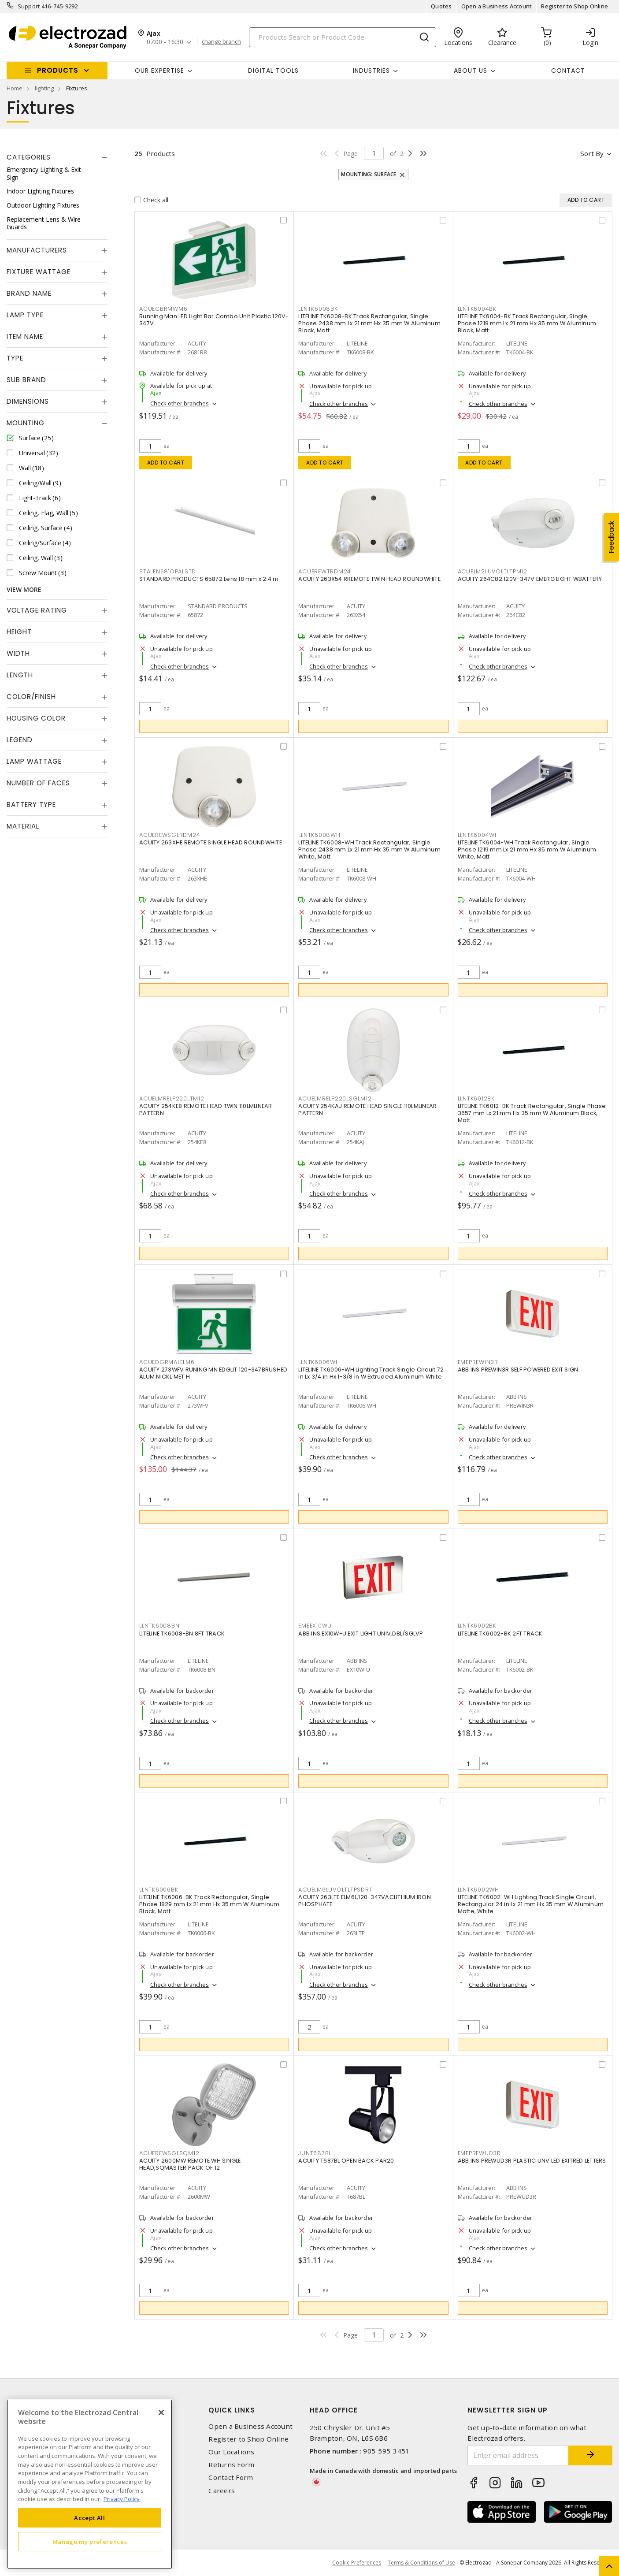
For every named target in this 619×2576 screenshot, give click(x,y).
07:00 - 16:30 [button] (165, 42)
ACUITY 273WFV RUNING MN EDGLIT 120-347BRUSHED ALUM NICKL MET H (213, 1373)
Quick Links (231, 2410)
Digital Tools (273, 70)
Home (14, 88)
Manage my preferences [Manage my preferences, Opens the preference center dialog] (89, 2542)
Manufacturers (37, 250)
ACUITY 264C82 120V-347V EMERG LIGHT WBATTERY (530, 579)
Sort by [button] (592, 153)
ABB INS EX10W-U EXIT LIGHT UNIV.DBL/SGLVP (360, 1633)
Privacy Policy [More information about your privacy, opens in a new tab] (122, 2499)
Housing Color (36, 718)
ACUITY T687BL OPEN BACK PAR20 (346, 2160)
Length (20, 675)
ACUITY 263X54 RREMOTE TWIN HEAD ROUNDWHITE (369, 579)
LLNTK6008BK (317, 308)
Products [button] (57, 70)
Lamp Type (25, 315)
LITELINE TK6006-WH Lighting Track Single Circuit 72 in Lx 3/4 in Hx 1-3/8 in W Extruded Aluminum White (371, 1373)
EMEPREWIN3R (478, 1362)
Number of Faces (38, 783)
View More (24, 589)
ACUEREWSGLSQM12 (169, 2153)
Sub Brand (26, 379)
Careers (221, 2491)
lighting (44, 88)
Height (19, 631)
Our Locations (231, 2452)
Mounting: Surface (368, 174)
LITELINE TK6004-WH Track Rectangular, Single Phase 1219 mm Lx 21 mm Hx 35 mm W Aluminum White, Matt (527, 849)
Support (29, 6)
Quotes (441, 6)
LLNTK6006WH (319, 1362)
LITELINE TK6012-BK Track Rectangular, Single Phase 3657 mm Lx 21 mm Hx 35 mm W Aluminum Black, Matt (532, 1113)
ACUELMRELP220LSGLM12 (334, 1098)
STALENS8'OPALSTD (167, 571)
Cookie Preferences (356, 2562)
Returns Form (231, 2465)
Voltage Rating (37, 610)
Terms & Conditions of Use (421, 2562)
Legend (20, 739)
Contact (568, 70)
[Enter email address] (518, 2455)
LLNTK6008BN (159, 1625)
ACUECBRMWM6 (163, 308)
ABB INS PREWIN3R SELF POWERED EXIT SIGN (518, 1369)
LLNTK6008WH (319, 835)
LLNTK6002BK (477, 1625)
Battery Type (31, 804)
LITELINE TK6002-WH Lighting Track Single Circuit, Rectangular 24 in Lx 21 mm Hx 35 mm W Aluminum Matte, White (531, 1904)
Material (23, 826)
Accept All (89, 2518)
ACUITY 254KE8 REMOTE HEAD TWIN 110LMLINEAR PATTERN (205, 1109)
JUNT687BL (314, 2153)
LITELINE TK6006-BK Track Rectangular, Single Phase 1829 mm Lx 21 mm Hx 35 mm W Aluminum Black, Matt (209, 1904)
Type (15, 358)
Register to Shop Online (574, 6)
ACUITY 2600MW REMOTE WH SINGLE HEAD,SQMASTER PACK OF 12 (190, 2164)
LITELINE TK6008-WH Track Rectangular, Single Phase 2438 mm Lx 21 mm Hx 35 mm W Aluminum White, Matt (369, 849)
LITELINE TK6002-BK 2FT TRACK (500, 1633)
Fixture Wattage (38, 271)
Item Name (25, 336)
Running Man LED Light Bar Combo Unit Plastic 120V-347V (214, 319)
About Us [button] (470, 70)
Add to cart (166, 462)
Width (18, 653)
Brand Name (29, 293)
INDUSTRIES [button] (371, 70)
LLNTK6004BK (477, 308)
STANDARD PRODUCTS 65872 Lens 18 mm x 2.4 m (209, 579)
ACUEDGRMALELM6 (167, 1362)
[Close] (161, 2412)
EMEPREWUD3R (479, 2153)
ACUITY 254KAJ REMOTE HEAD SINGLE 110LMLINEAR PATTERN (367, 1109)
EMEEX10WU (315, 1625)
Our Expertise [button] (159, 70)
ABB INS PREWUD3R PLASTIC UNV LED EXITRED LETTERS (532, 2160)
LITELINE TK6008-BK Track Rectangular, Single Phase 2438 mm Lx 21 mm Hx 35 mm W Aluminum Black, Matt (369, 323)
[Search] (342, 37)
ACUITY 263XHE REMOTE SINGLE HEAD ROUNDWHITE (210, 842)
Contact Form (230, 2477)
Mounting (25, 422)
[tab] (57, 157)
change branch (221, 41)
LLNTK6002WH (478, 1889)
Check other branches (179, 403)
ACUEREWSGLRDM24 (169, 835)
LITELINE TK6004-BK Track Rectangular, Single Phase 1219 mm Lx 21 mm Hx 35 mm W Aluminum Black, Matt (527, 323)
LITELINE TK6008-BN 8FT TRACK (182, 1633)
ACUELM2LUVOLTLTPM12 (492, 571)
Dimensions (28, 401)
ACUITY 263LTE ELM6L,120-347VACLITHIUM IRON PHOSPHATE (364, 1900)
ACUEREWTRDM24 (324, 571)
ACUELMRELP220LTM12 (171, 1098)
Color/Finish (31, 696)
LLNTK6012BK (476, 1098)
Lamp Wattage (34, 761)
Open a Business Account (496, 6)
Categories (29, 157)
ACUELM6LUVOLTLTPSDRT (335, 1889)
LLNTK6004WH (478, 835)
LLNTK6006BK (158, 1889)
